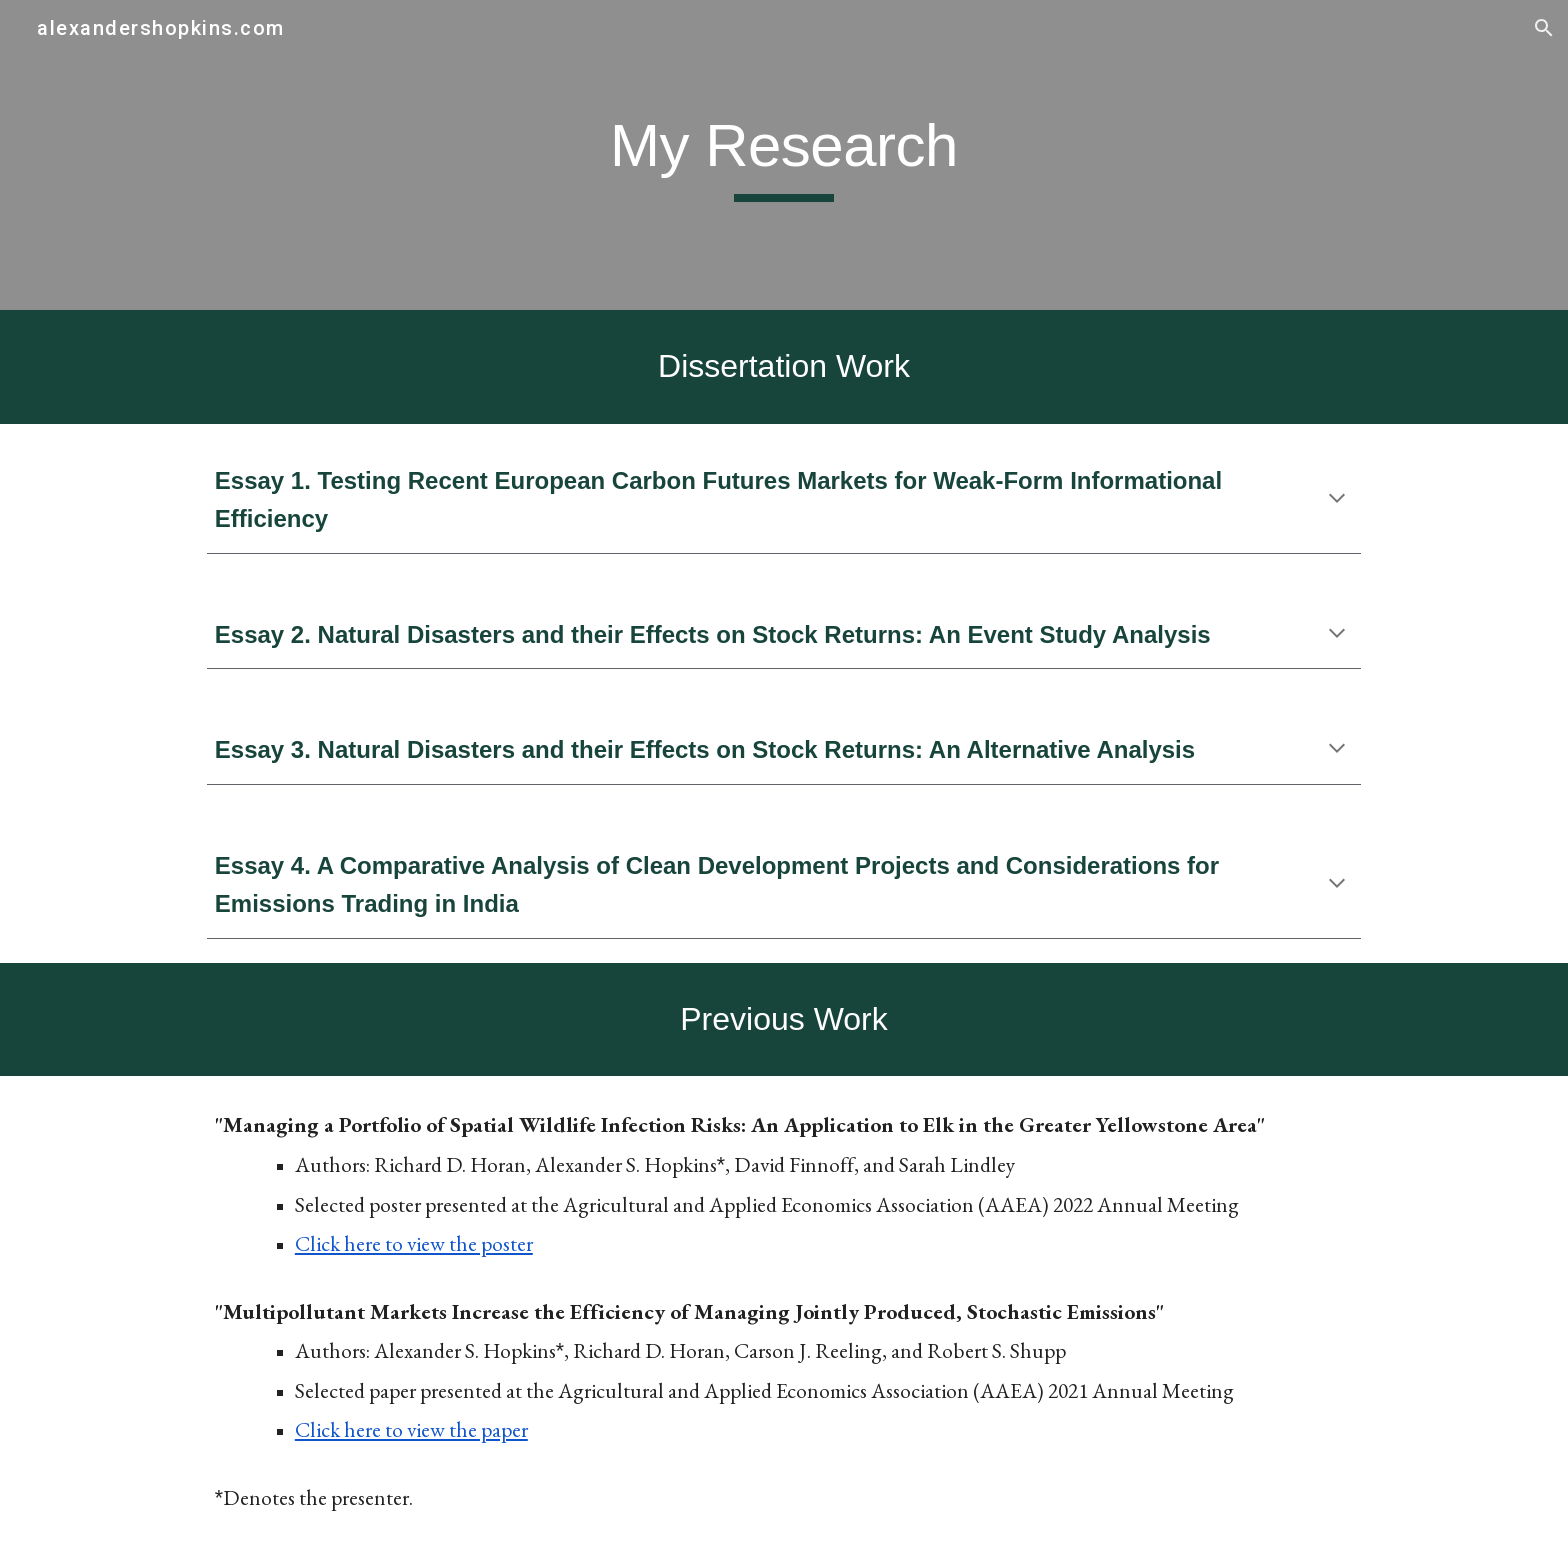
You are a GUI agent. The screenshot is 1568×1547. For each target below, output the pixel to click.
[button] (1544, 28)
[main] (784, 155)
